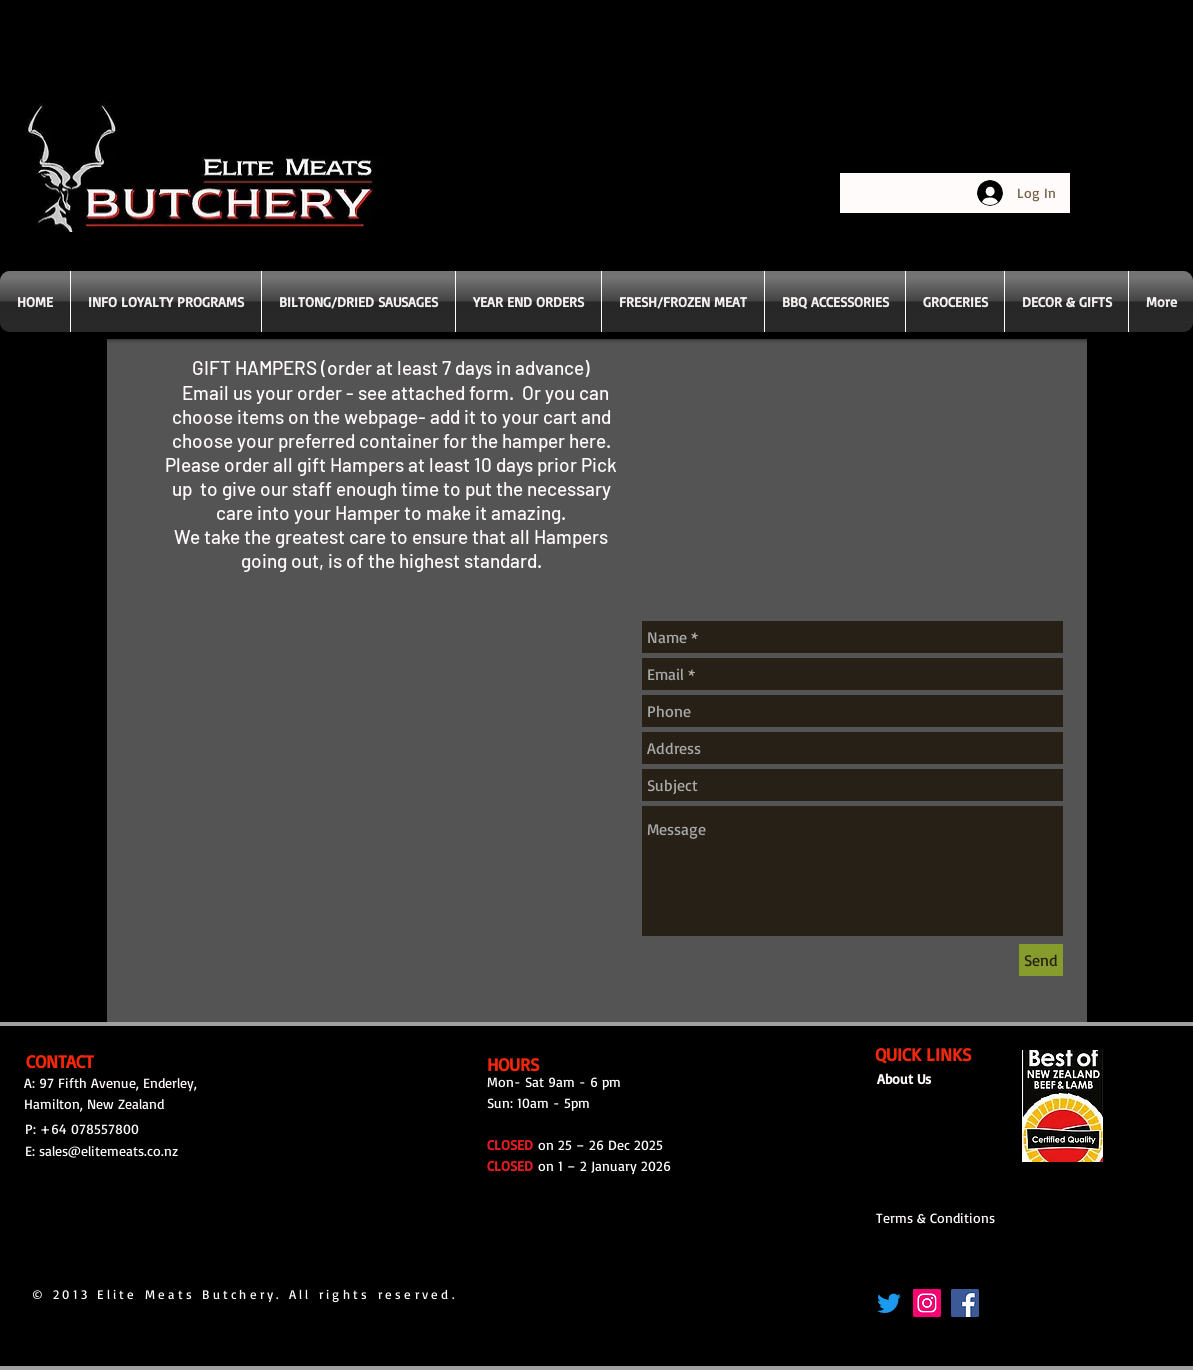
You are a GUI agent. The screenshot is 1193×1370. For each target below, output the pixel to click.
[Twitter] (889, 1303)
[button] (683, 301)
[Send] (1041, 960)
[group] (599, 980)
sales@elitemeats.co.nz (108, 1150)
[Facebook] (965, 1303)
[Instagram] (927, 1303)
